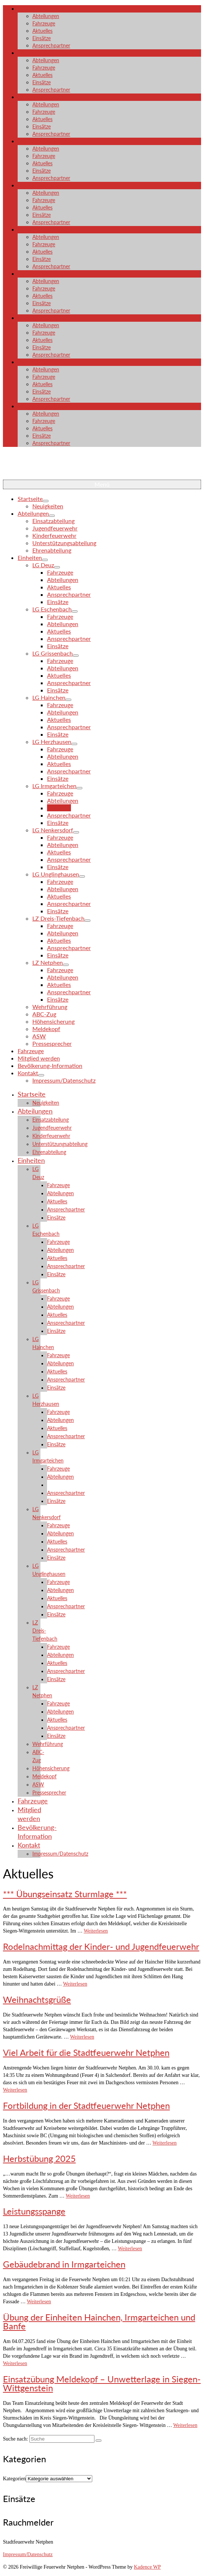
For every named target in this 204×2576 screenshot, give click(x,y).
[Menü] (102, 484)
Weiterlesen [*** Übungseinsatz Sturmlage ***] (96, 1931)
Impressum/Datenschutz (28, 2554)
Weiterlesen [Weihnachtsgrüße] (82, 2037)
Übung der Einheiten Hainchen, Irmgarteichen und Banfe (99, 2321)
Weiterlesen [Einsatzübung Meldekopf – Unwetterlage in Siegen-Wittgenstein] (185, 2425)
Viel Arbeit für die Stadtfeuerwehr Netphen (86, 2052)
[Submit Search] (98, 2440)
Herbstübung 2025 (39, 2158)
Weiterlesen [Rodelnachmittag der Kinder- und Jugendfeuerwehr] (75, 1984)
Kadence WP (147, 2567)
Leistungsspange (34, 2211)
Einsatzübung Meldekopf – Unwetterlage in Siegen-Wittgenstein (102, 2383)
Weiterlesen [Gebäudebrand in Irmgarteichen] (39, 2301)
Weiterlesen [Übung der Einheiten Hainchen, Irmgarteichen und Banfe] (15, 2363)
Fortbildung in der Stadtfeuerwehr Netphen (86, 2105)
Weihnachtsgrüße (37, 1999)
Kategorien (14, 2478)
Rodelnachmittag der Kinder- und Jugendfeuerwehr (101, 1946)
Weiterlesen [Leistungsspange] (130, 2248)
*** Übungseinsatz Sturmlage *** (65, 1893)
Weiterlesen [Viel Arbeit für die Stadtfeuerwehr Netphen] (15, 2090)
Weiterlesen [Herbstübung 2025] (78, 2196)
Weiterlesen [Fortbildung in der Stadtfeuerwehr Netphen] (165, 2143)
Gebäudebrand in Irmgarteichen (64, 2264)
